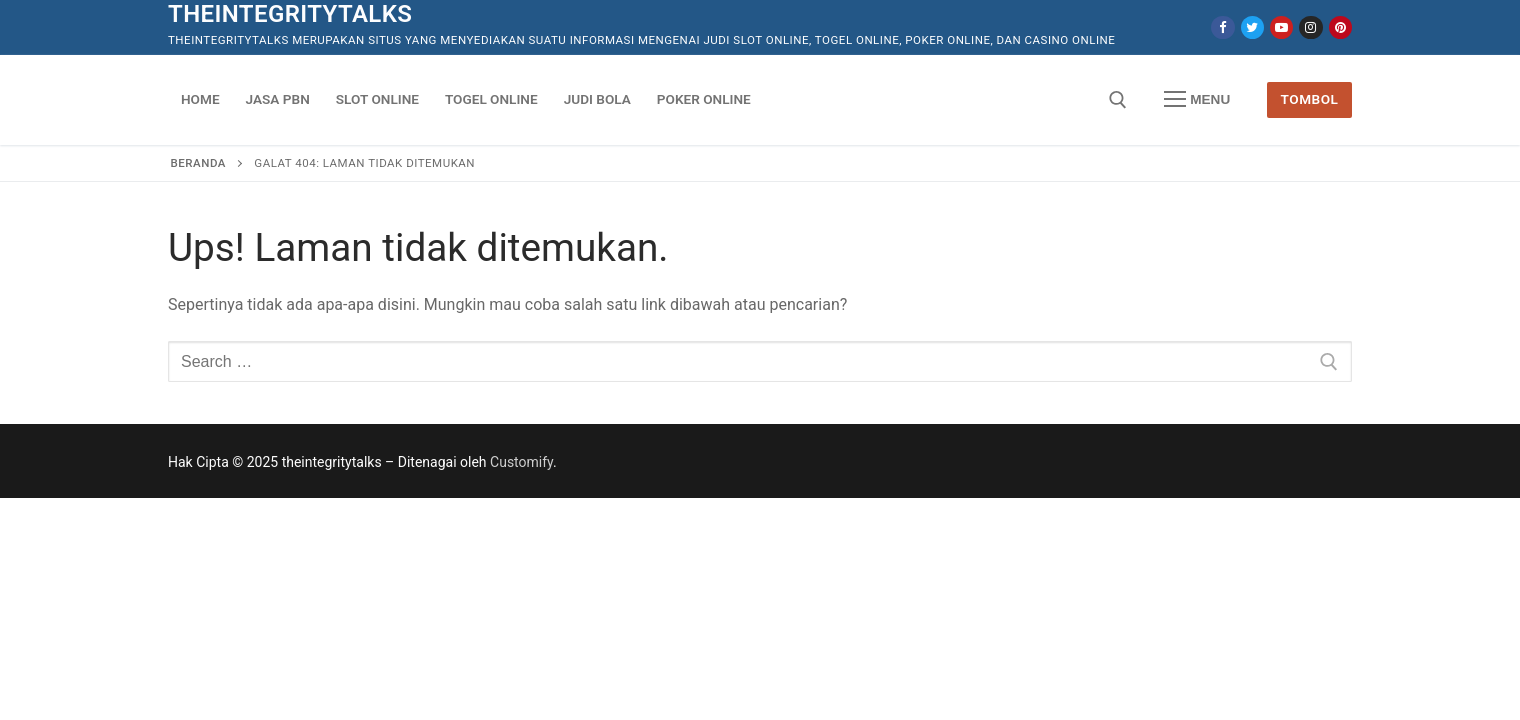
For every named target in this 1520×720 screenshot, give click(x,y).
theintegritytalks (290, 14)
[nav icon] (1197, 100)
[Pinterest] (1340, 27)
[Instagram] (1310, 27)
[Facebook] (1222, 27)
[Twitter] (1252, 27)
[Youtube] (1281, 27)
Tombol (1310, 99)
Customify (521, 462)
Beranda (198, 163)
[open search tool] (1118, 100)
